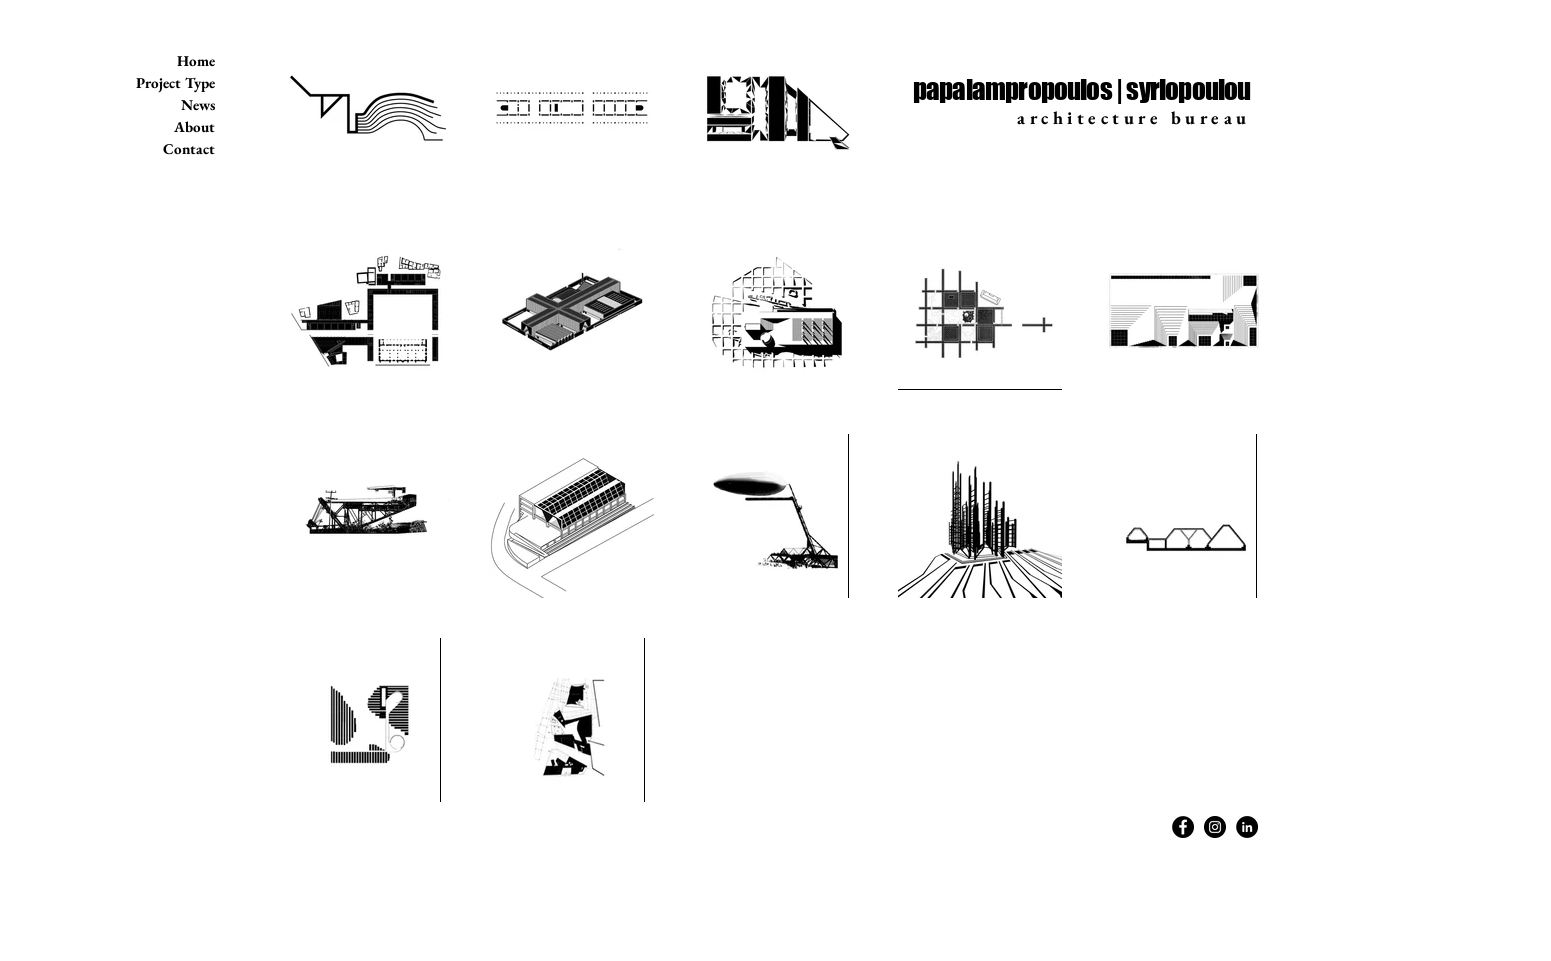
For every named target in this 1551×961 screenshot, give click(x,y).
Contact (189, 148)
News (198, 104)
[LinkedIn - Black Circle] (1247, 827)
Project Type (175, 82)
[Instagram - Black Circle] (1215, 827)
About (194, 126)
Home (196, 60)
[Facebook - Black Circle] (1183, 827)
